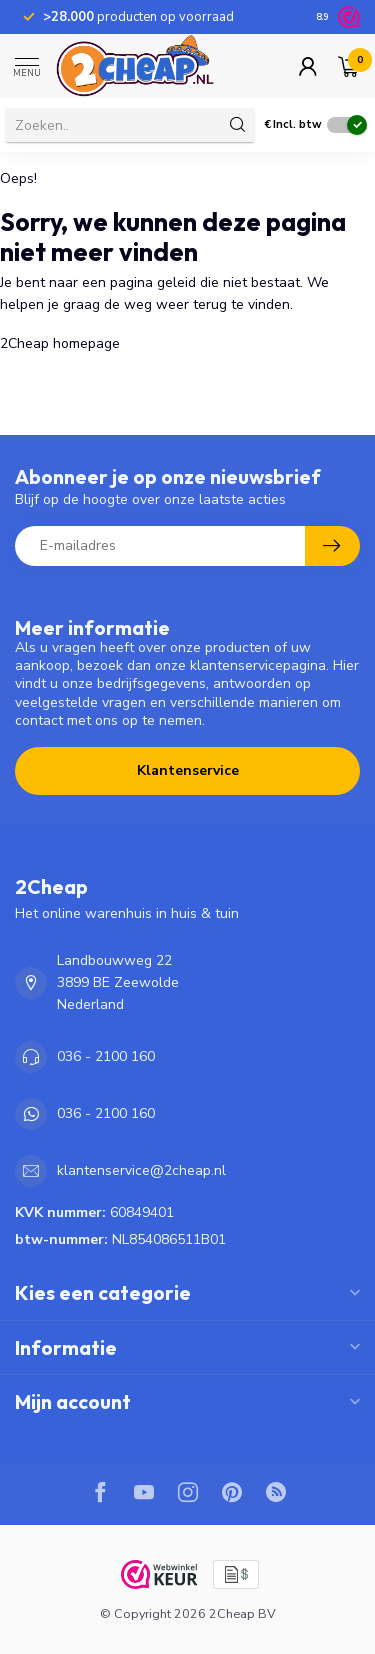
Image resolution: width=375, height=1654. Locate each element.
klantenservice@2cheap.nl (141, 1170)
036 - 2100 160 (106, 1056)
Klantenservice (188, 770)
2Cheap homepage (60, 343)
